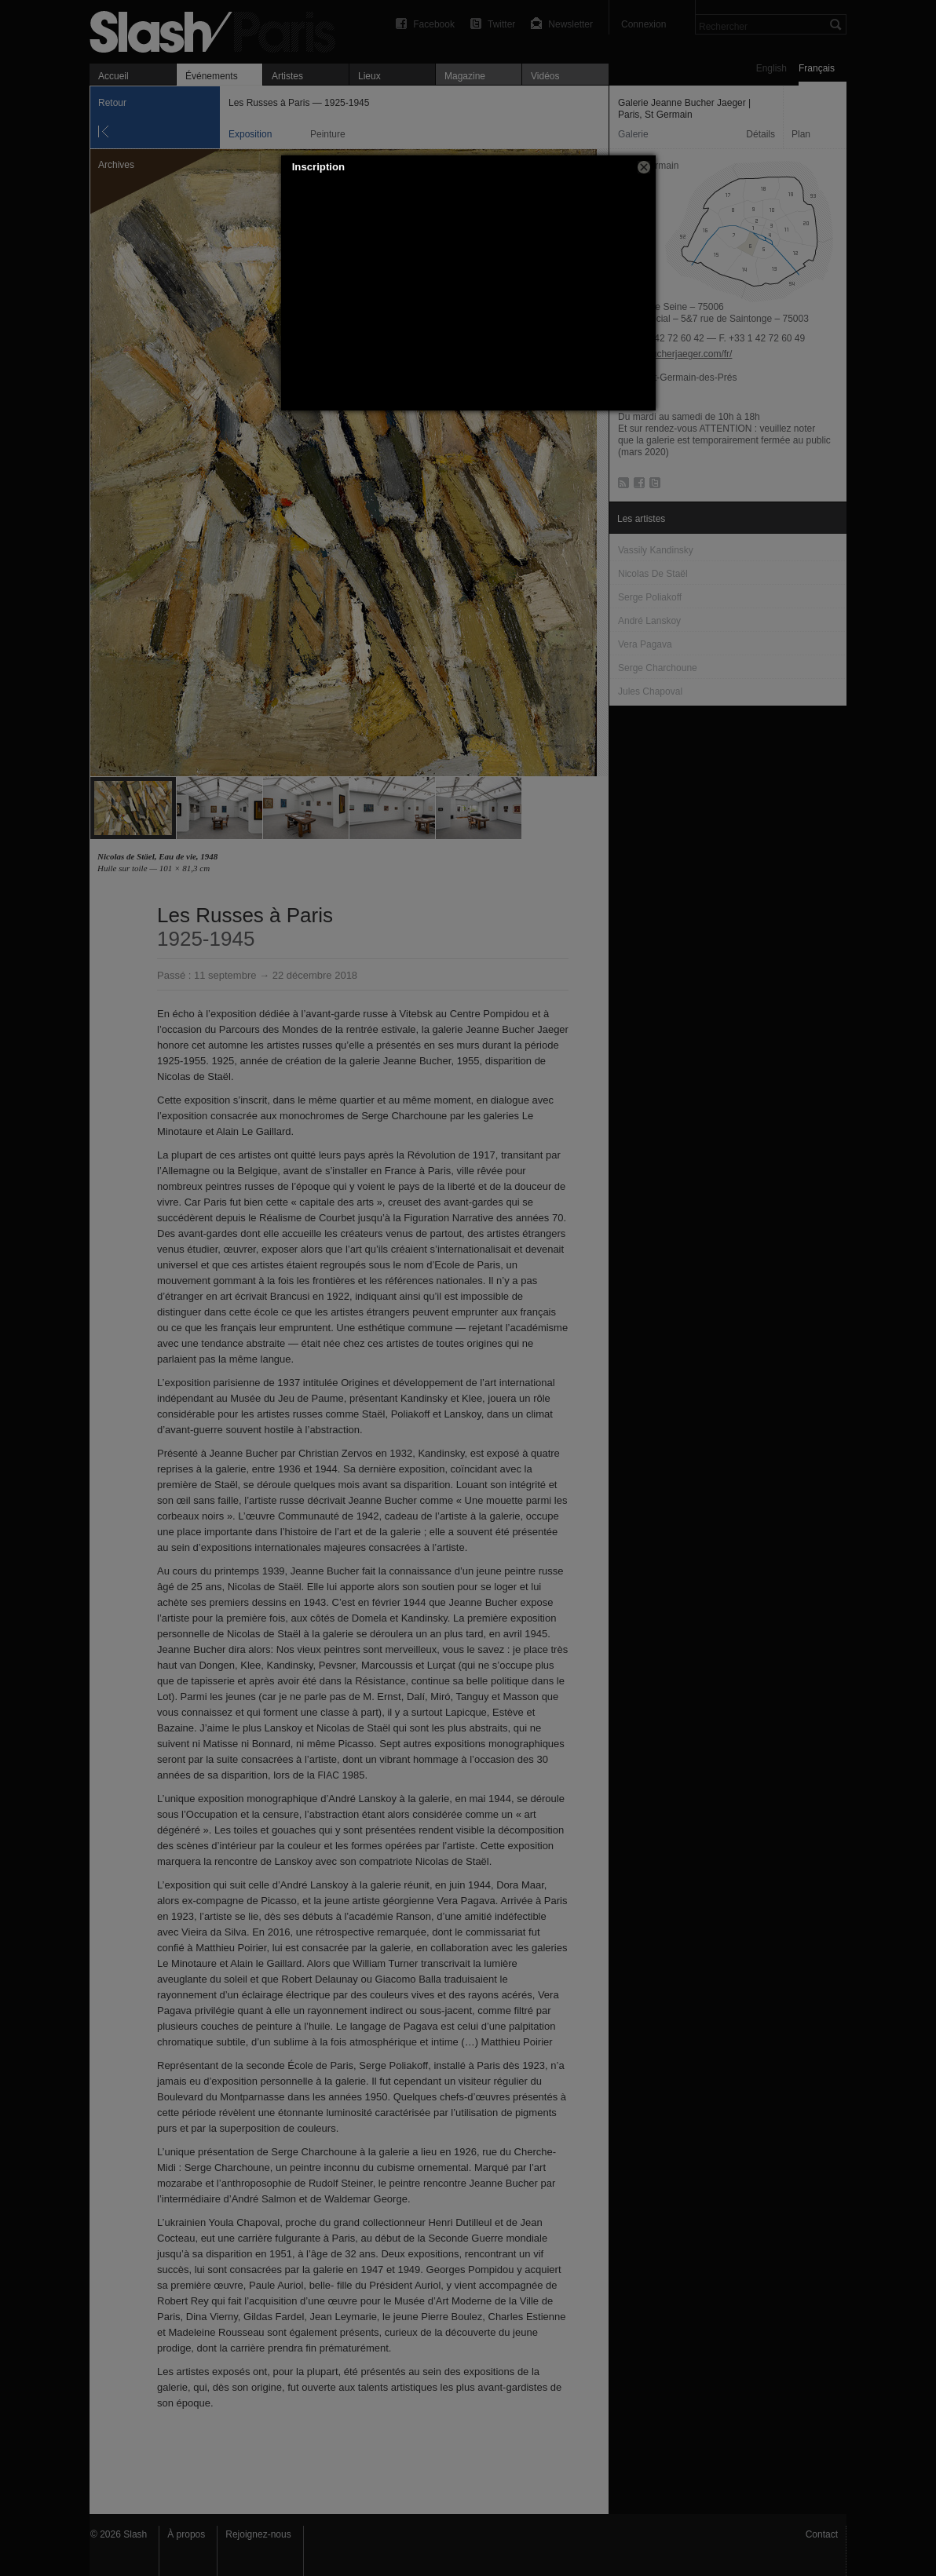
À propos (186, 2534)
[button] (644, 167)
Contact (822, 2534)
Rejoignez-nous (258, 2534)
